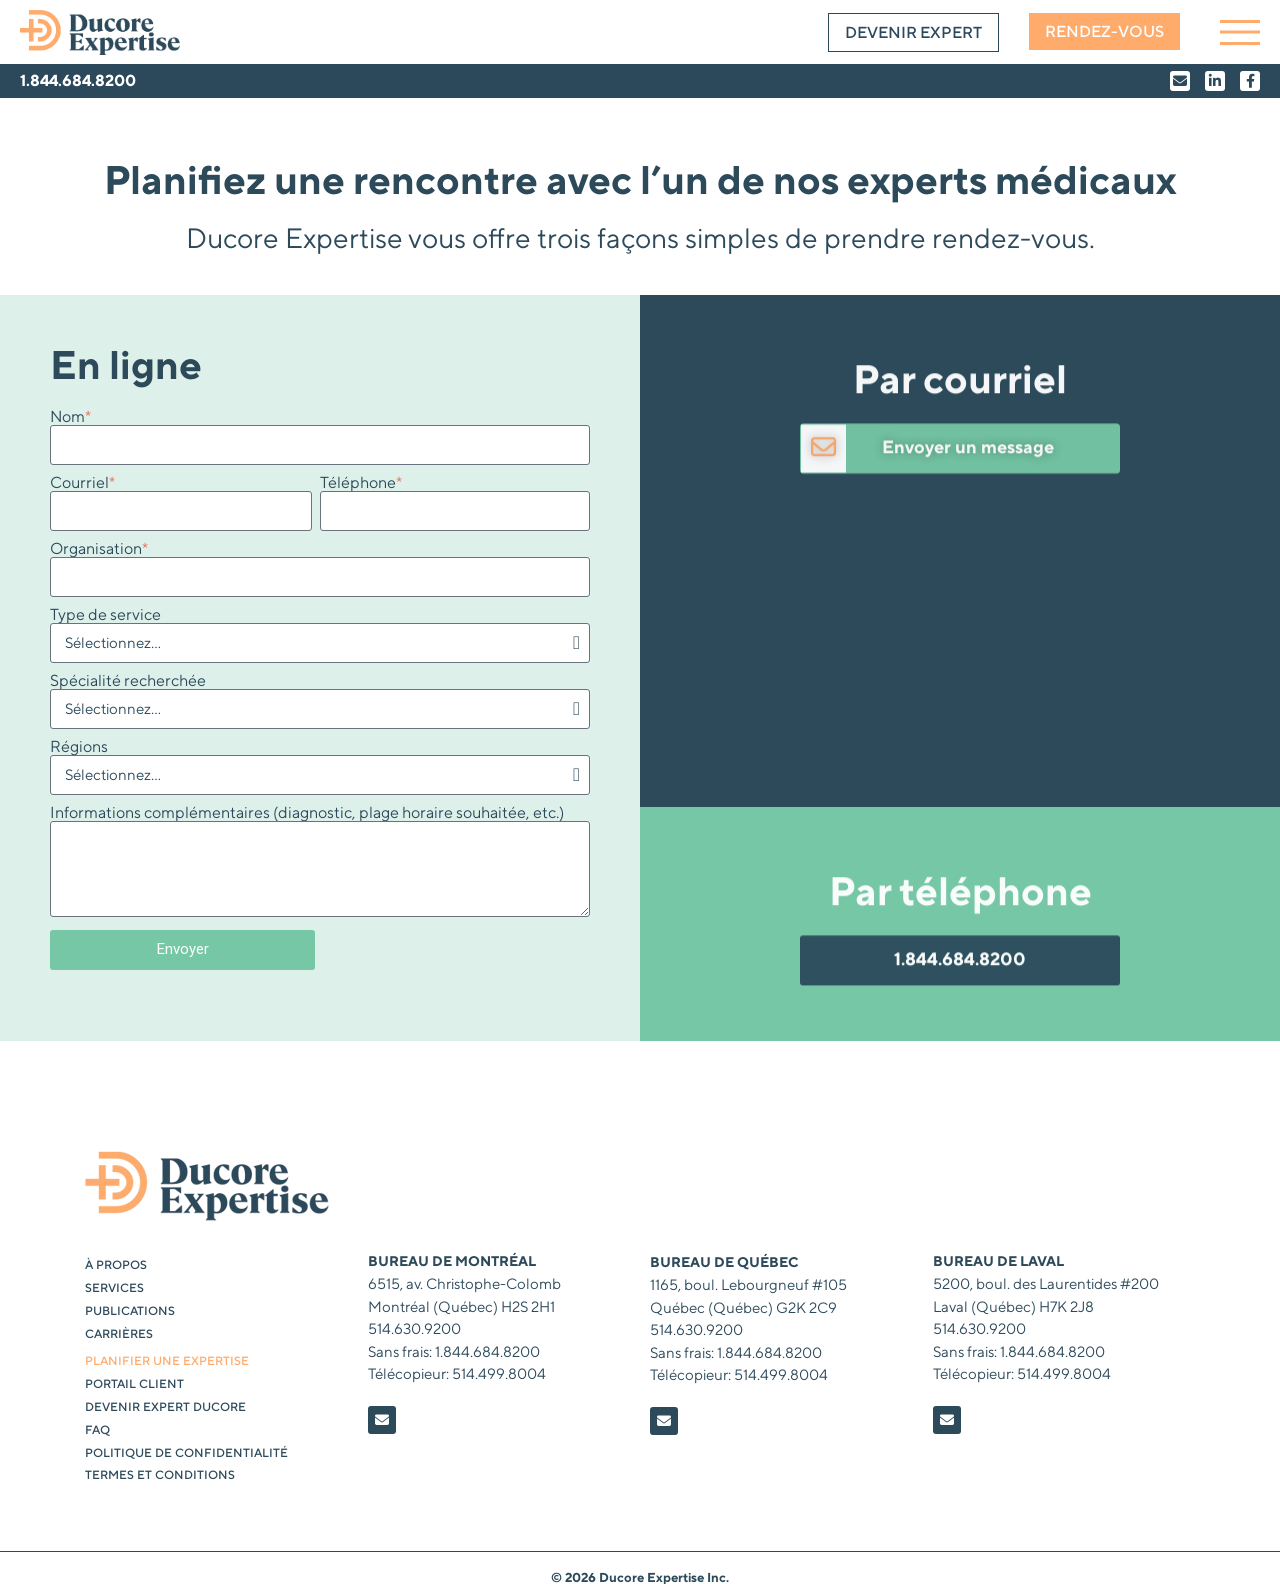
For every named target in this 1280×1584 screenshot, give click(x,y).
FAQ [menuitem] (97, 1430)
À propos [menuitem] (116, 1265)
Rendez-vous (1104, 32)
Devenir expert (913, 33)
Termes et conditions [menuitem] (160, 1475)
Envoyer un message (968, 528)
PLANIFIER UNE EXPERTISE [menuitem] (167, 1361)
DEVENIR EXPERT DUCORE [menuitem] (165, 1407)
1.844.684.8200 (78, 81)
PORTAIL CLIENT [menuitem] (134, 1384)
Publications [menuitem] (130, 1311)
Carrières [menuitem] (119, 1334)
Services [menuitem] (114, 1288)
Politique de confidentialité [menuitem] (186, 1453)
